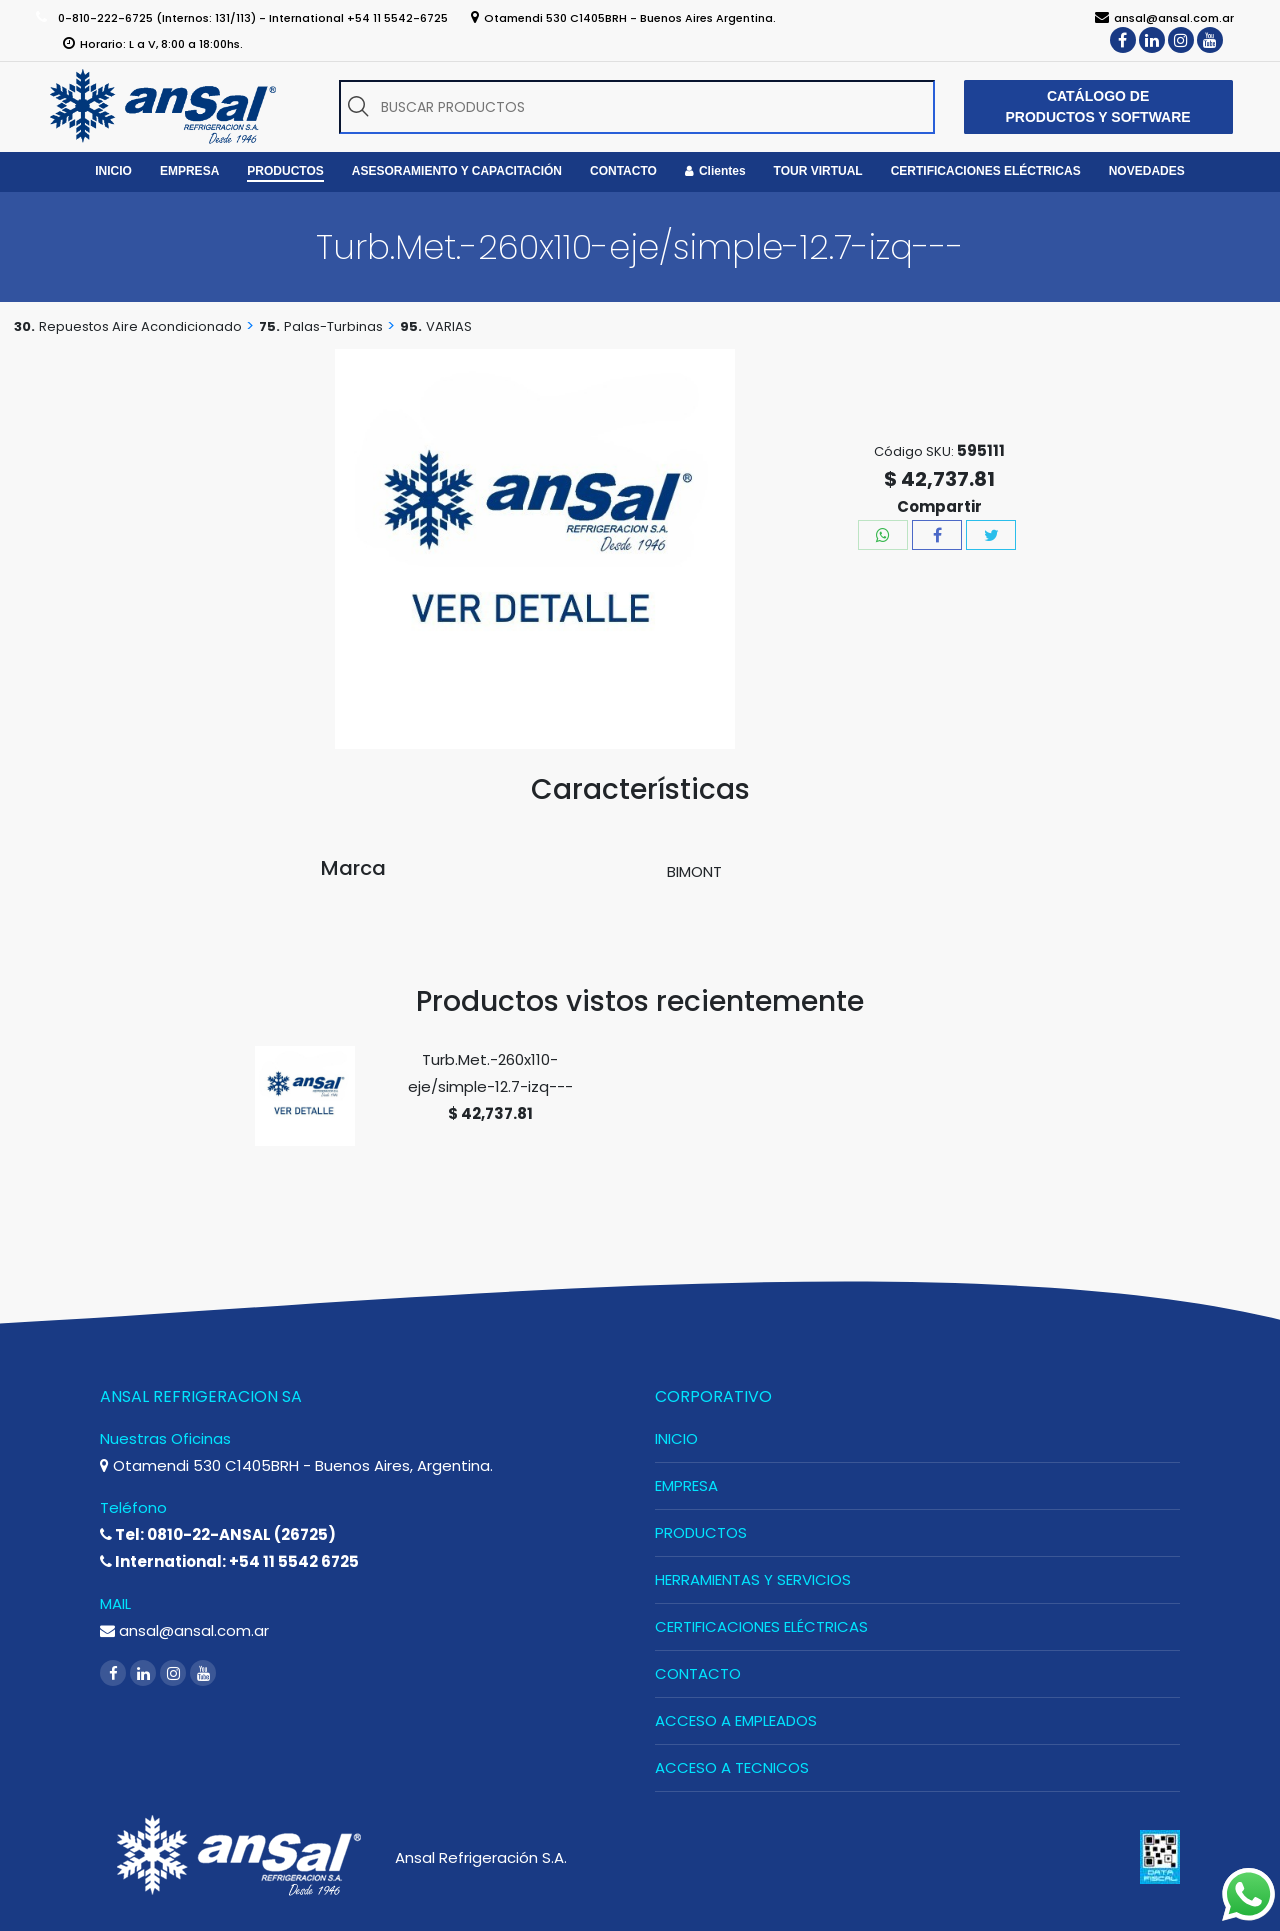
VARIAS (449, 326)
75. (269, 326)
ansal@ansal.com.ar (184, 1630)
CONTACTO (698, 1673)
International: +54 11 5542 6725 (229, 1561)
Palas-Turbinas (333, 326)
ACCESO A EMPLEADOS (736, 1720)
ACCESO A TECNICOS (732, 1767)
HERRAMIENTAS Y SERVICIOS (753, 1579)
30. (24, 326)
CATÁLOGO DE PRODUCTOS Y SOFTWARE (1098, 106)
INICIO (676, 1438)
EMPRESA (686, 1485)
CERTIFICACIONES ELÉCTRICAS (761, 1626)
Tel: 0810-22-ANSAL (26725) (218, 1534)
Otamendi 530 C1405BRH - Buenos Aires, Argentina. (296, 1465)
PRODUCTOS (701, 1532)
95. (411, 326)
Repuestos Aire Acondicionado (140, 326)
